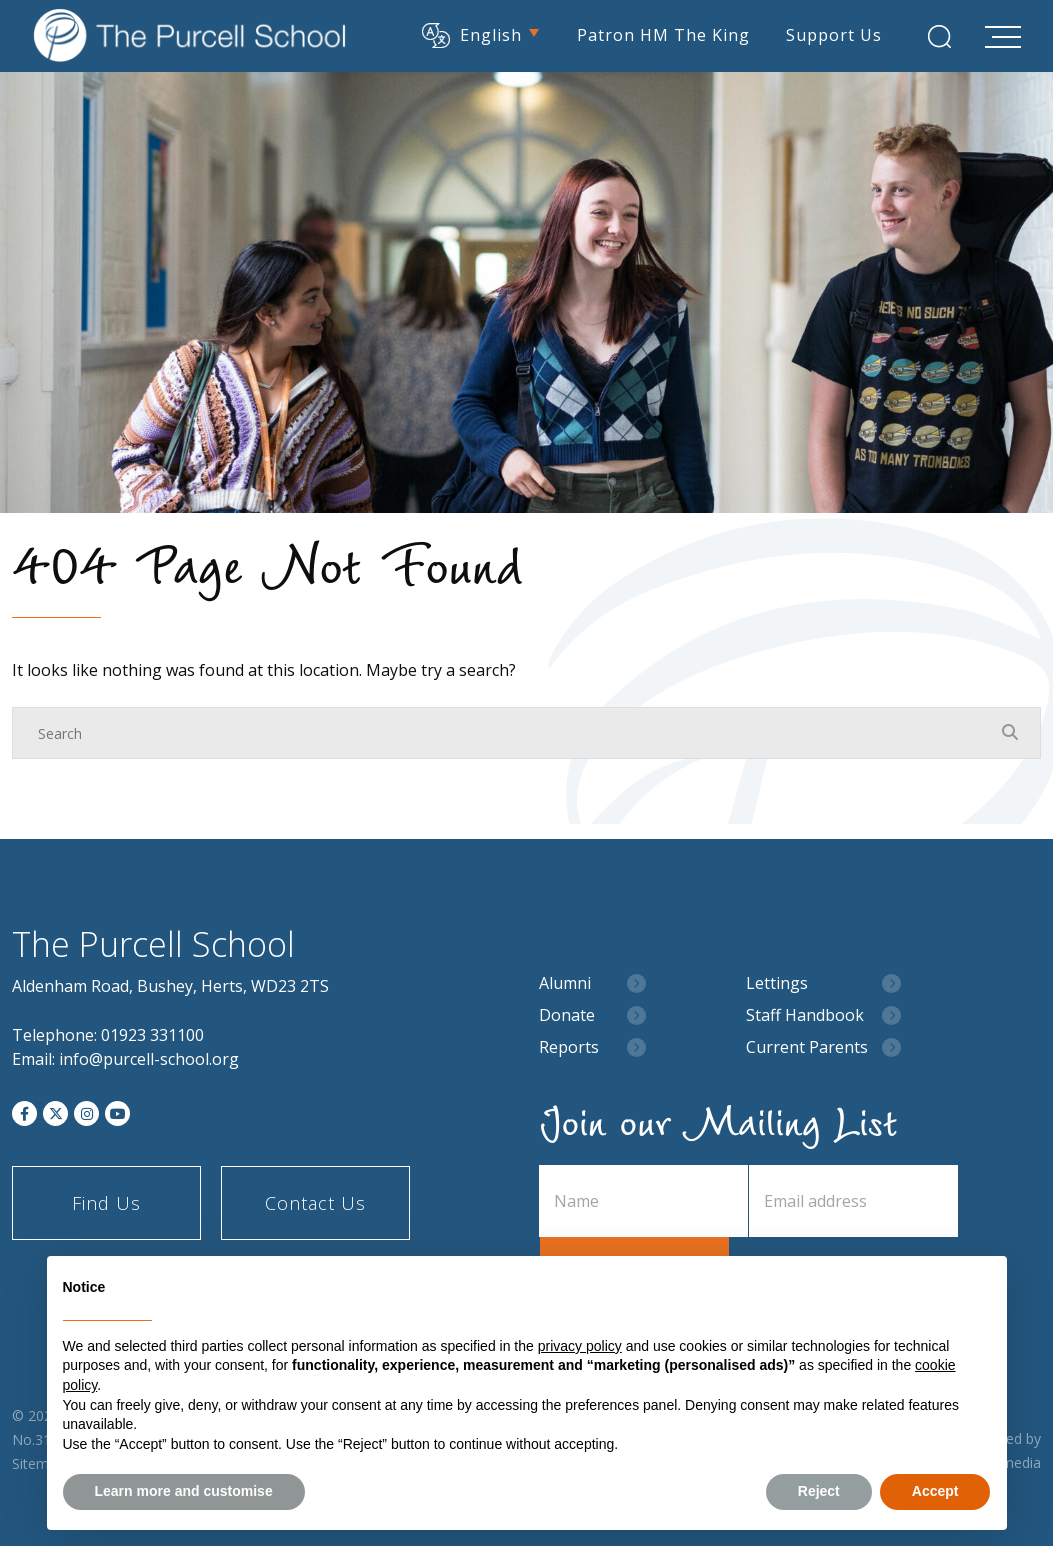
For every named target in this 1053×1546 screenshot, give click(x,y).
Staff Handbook (805, 1015)
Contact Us (315, 1203)
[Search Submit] (939, 36)
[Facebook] (24, 1113)
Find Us (106, 1203)
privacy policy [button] (580, 1346)
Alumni (565, 983)
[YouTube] (117, 1113)
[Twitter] (55, 1113)
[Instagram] (86, 1113)
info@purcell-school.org (149, 1059)
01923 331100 (152, 1035)
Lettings (777, 983)
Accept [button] (935, 1491)
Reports (569, 1047)
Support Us (834, 35)
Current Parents (807, 1047)
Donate (567, 1015)
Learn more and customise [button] (184, 1491)
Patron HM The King (663, 35)
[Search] (506, 733)
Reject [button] (819, 1491)
